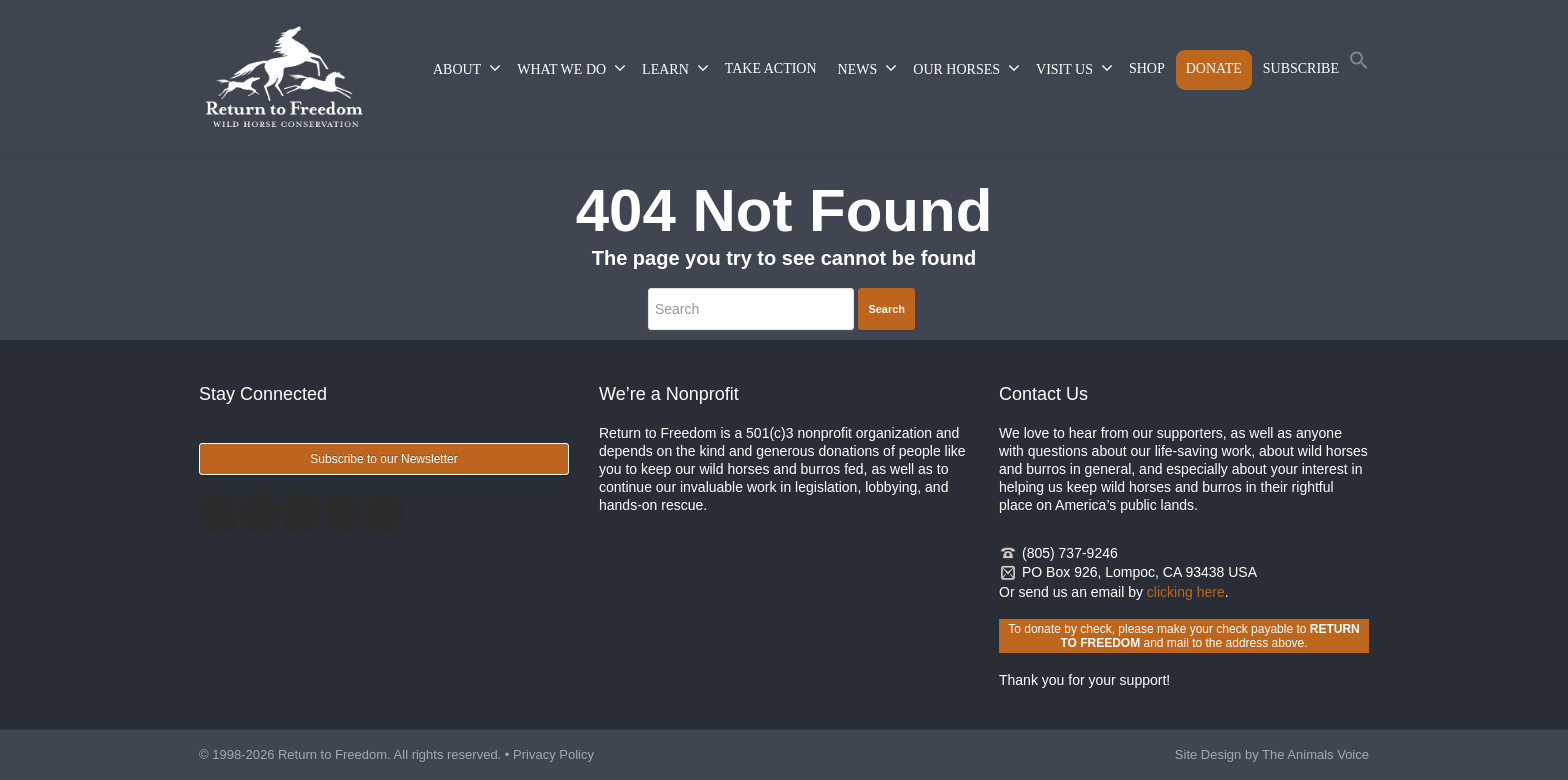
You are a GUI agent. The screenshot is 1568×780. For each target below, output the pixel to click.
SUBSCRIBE (1301, 68)
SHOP (1147, 68)
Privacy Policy (553, 754)
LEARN (675, 68)
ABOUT (467, 68)
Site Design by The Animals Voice (1272, 754)
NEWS (868, 68)
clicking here (1186, 592)
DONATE (1214, 68)
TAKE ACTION (771, 68)
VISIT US (1074, 68)
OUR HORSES (966, 68)
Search (886, 309)
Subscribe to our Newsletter (383, 459)
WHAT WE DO (571, 68)
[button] (1359, 64)
